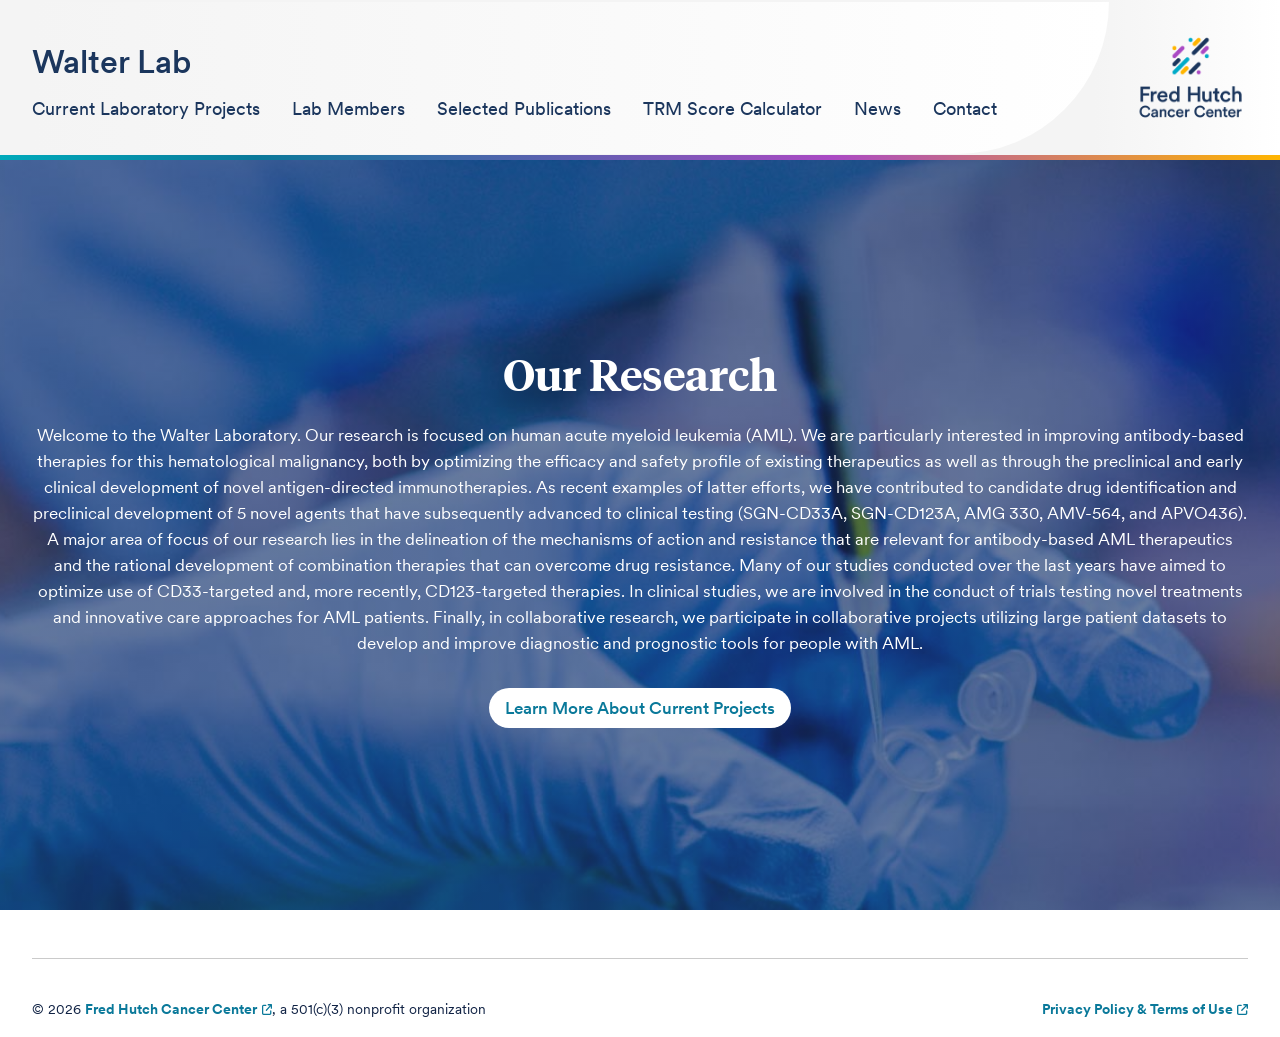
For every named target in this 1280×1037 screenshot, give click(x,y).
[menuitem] (146, 110)
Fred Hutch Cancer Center (171, 1009)
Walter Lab (111, 61)
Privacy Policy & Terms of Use (1137, 1009)
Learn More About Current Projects (640, 708)
